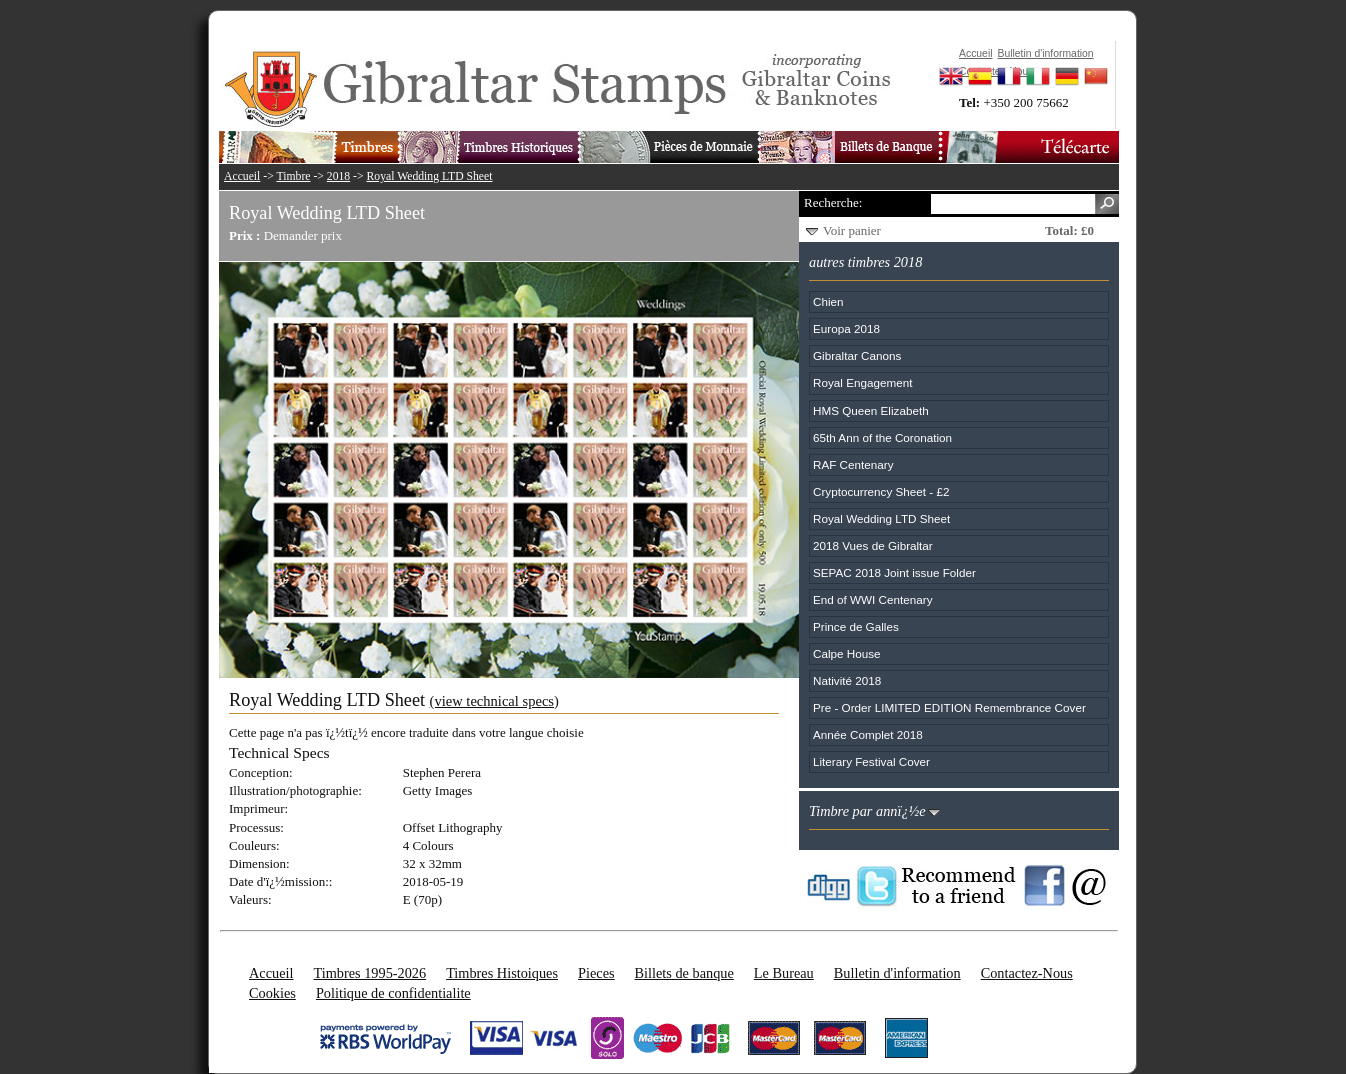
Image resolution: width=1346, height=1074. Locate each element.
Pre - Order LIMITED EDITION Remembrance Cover (949, 707)
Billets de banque (684, 973)
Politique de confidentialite (393, 993)
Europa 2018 (846, 328)
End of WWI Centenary (873, 599)
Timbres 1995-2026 (369, 973)
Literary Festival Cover (871, 761)
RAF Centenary (853, 464)
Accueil (242, 176)
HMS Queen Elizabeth (871, 410)
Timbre (293, 176)
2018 (338, 176)
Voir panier (852, 230)
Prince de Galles (856, 626)
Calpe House (847, 653)
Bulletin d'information (897, 973)
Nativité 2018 (847, 680)
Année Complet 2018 (868, 734)
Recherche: (833, 202)
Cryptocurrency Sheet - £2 (881, 491)
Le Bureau (784, 973)
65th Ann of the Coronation (882, 437)
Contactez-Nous (1027, 973)
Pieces (596, 973)
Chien (828, 301)
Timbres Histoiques (502, 973)
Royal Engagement (862, 382)
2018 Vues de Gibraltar (873, 545)
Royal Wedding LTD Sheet (430, 176)
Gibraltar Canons (857, 355)
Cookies (272, 993)
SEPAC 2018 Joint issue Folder (894, 572)
